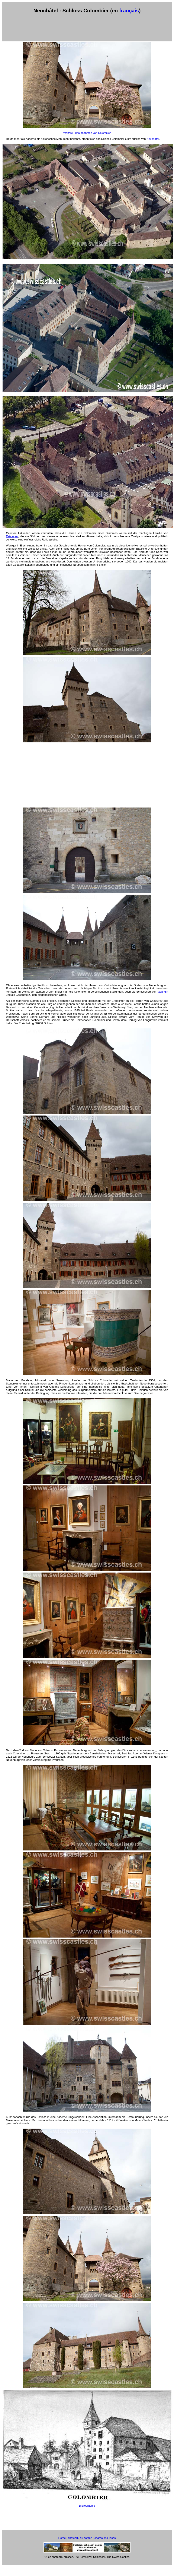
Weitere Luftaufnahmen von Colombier (87, 132)
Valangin (162, 991)
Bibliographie (87, 2505)
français (129, 10)
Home (62, 2537)
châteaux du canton (80, 2537)
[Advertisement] (87, 27)
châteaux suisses (105, 2537)
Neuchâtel (152, 138)
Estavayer (12, 536)
